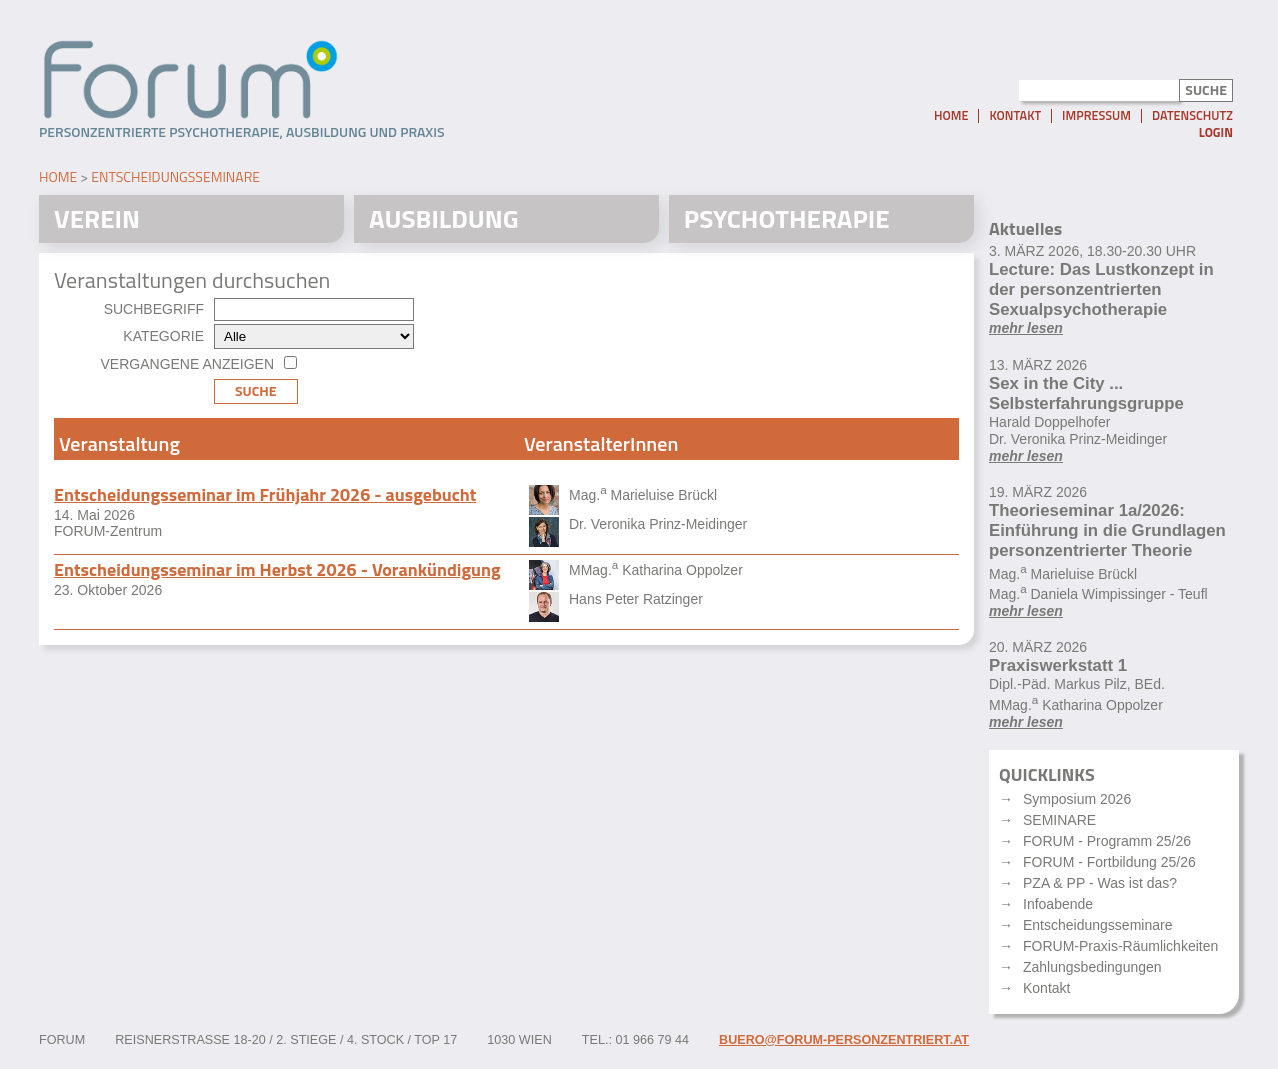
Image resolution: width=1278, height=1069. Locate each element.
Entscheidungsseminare (175, 176)
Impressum (1096, 116)
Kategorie (163, 336)
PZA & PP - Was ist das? (1100, 883)
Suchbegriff (154, 309)
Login (1216, 132)
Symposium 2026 (1077, 799)
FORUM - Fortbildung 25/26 (1109, 862)
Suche (256, 390)
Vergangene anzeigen (187, 364)
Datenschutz (1192, 116)
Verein (97, 218)
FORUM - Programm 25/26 (1107, 841)
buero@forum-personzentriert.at (844, 1040)
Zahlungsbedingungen (1092, 967)
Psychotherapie (787, 218)
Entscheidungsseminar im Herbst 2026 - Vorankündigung (277, 569)
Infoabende (1058, 904)
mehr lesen (1026, 328)
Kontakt (1015, 116)
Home (951, 116)
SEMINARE (1059, 820)
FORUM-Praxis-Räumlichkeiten (1120, 946)
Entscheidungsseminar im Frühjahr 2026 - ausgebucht (265, 494)
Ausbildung (444, 218)
